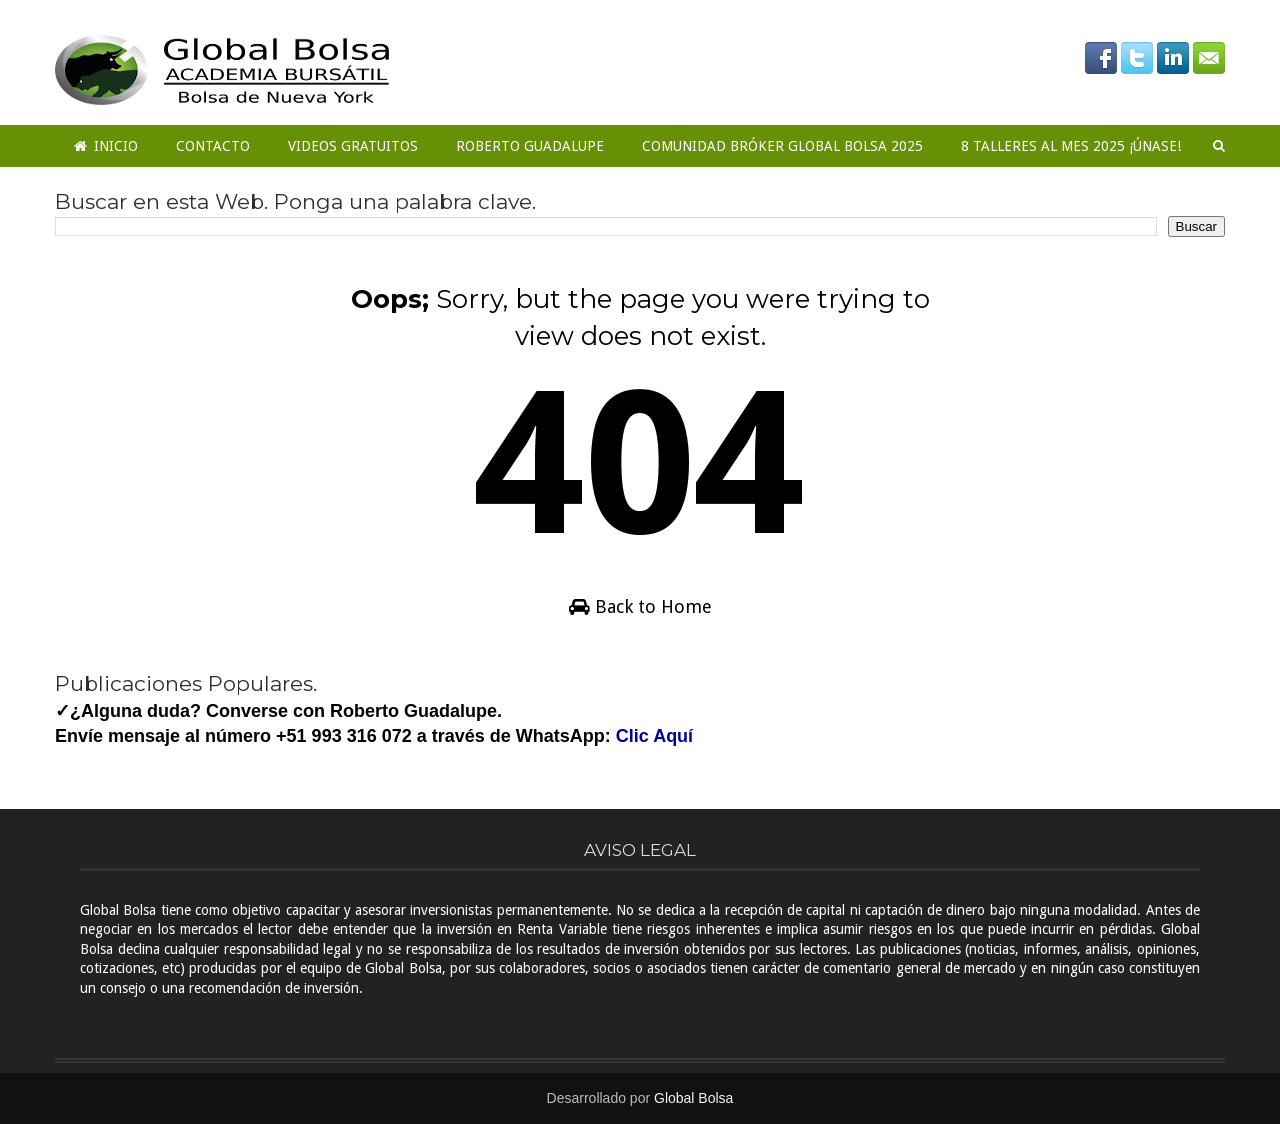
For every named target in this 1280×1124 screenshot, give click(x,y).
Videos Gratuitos (353, 146)
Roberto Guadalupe (530, 146)
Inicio (106, 146)
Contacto (213, 146)
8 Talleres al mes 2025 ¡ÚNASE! (1071, 146)
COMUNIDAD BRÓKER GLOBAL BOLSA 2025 (782, 146)
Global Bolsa (693, 1098)
